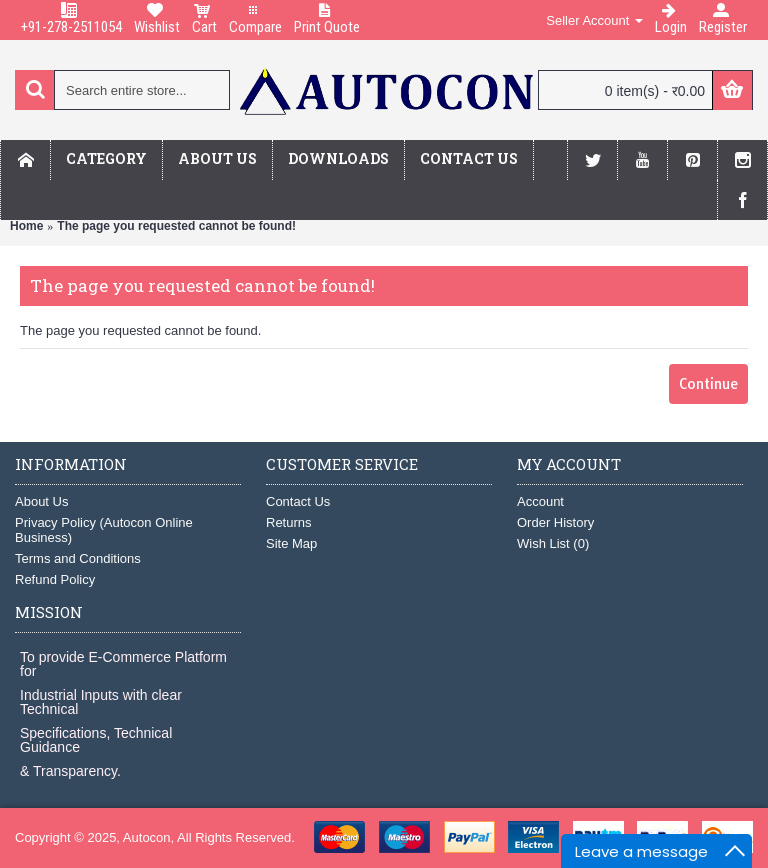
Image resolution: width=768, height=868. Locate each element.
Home (26, 226)
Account (540, 501)
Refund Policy (55, 579)
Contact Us (298, 501)
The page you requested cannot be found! (176, 226)
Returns (289, 522)
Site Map (291, 543)
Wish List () (553, 543)
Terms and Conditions (78, 558)
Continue (708, 384)
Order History (555, 522)
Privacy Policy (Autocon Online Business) (104, 530)
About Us (41, 501)
